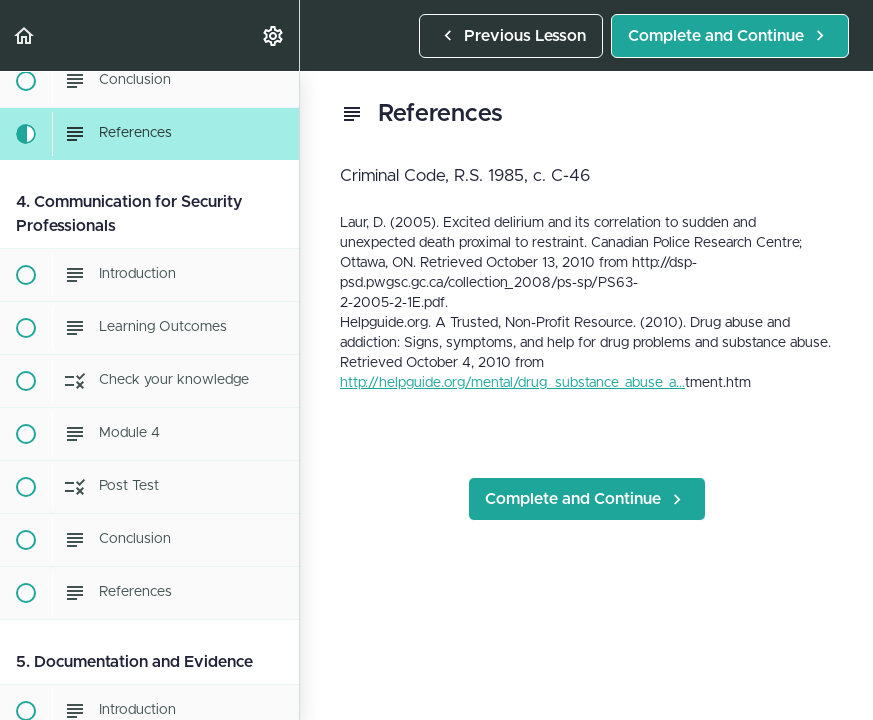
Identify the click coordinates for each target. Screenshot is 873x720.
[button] (25, 35)
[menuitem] (274, 35)
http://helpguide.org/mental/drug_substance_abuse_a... (512, 383)
